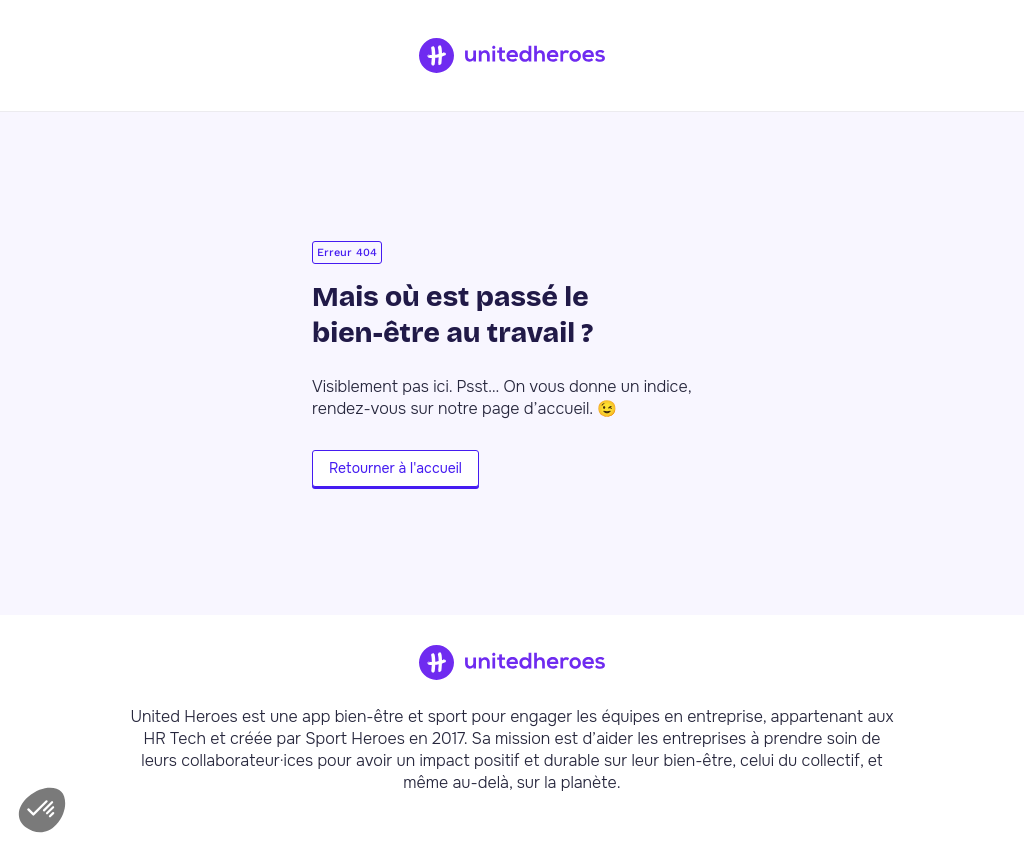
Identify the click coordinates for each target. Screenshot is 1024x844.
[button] (42, 810)
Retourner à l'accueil (395, 468)
